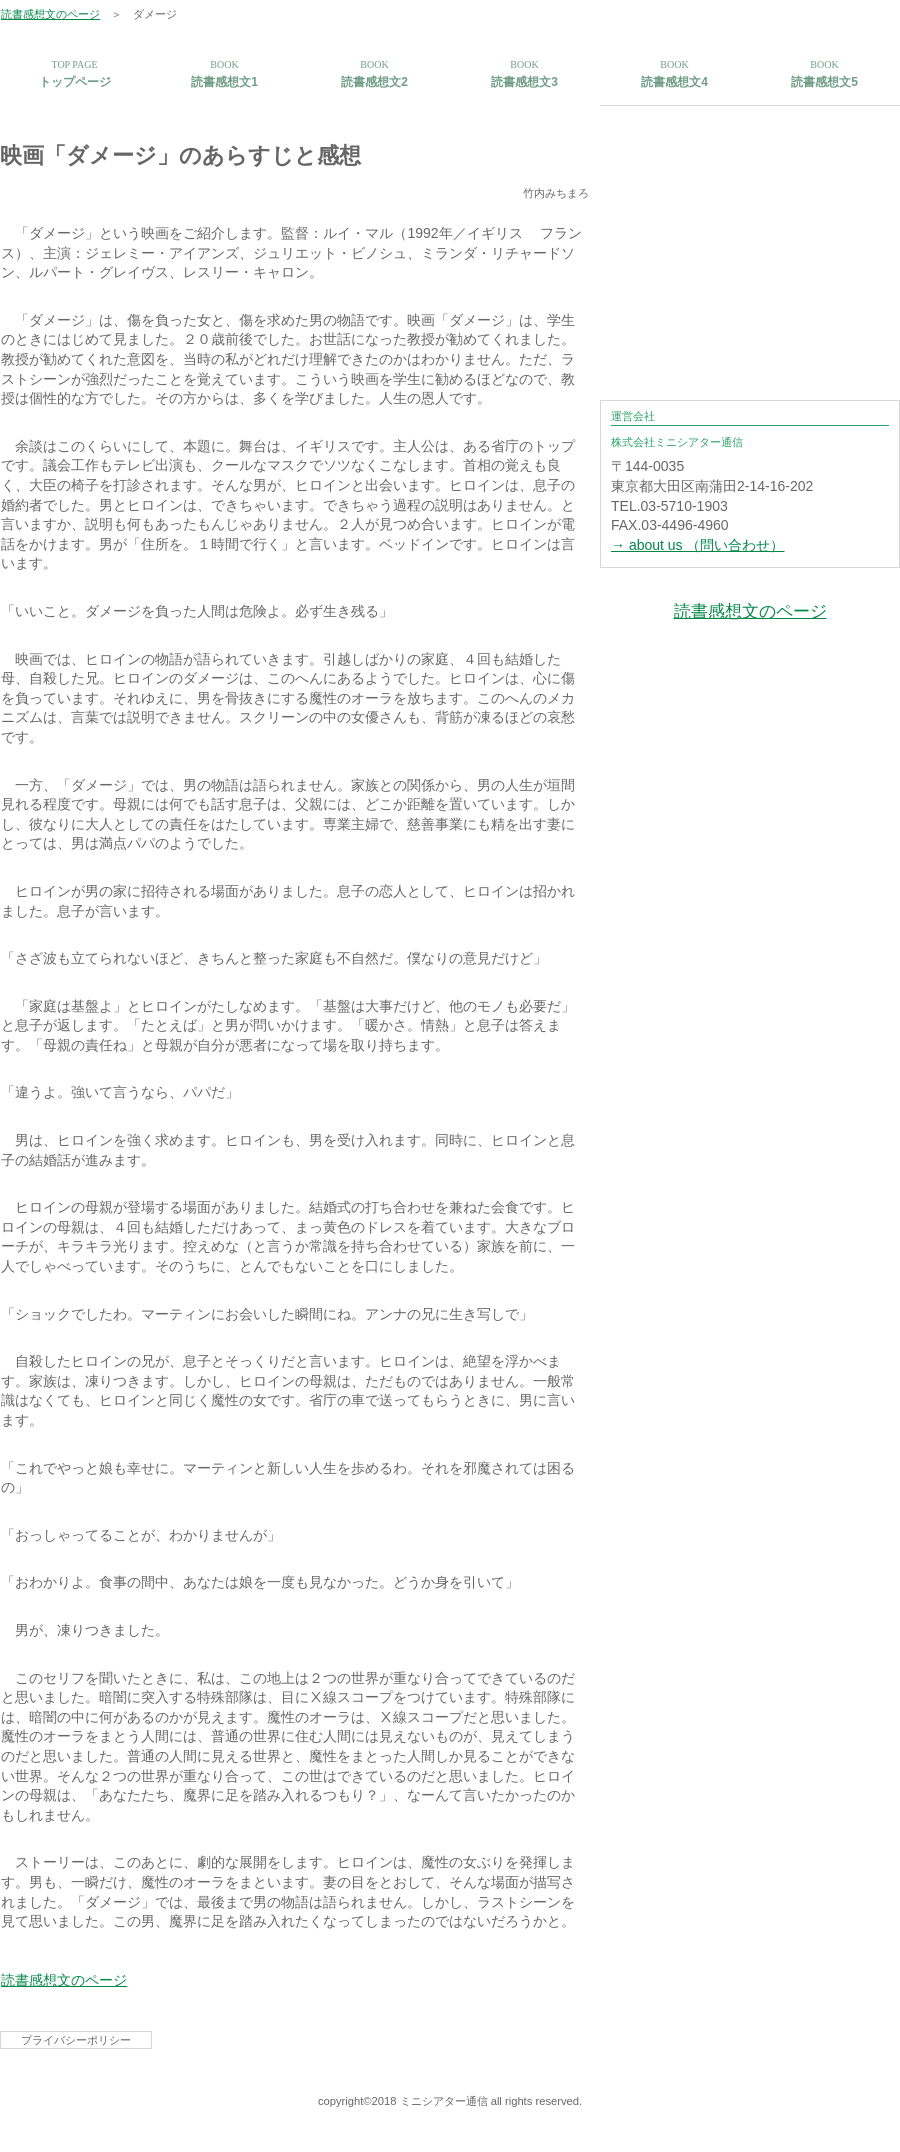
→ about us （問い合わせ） (698, 545)
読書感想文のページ (50, 14)
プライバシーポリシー (76, 2040)
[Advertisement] (750, 231)
